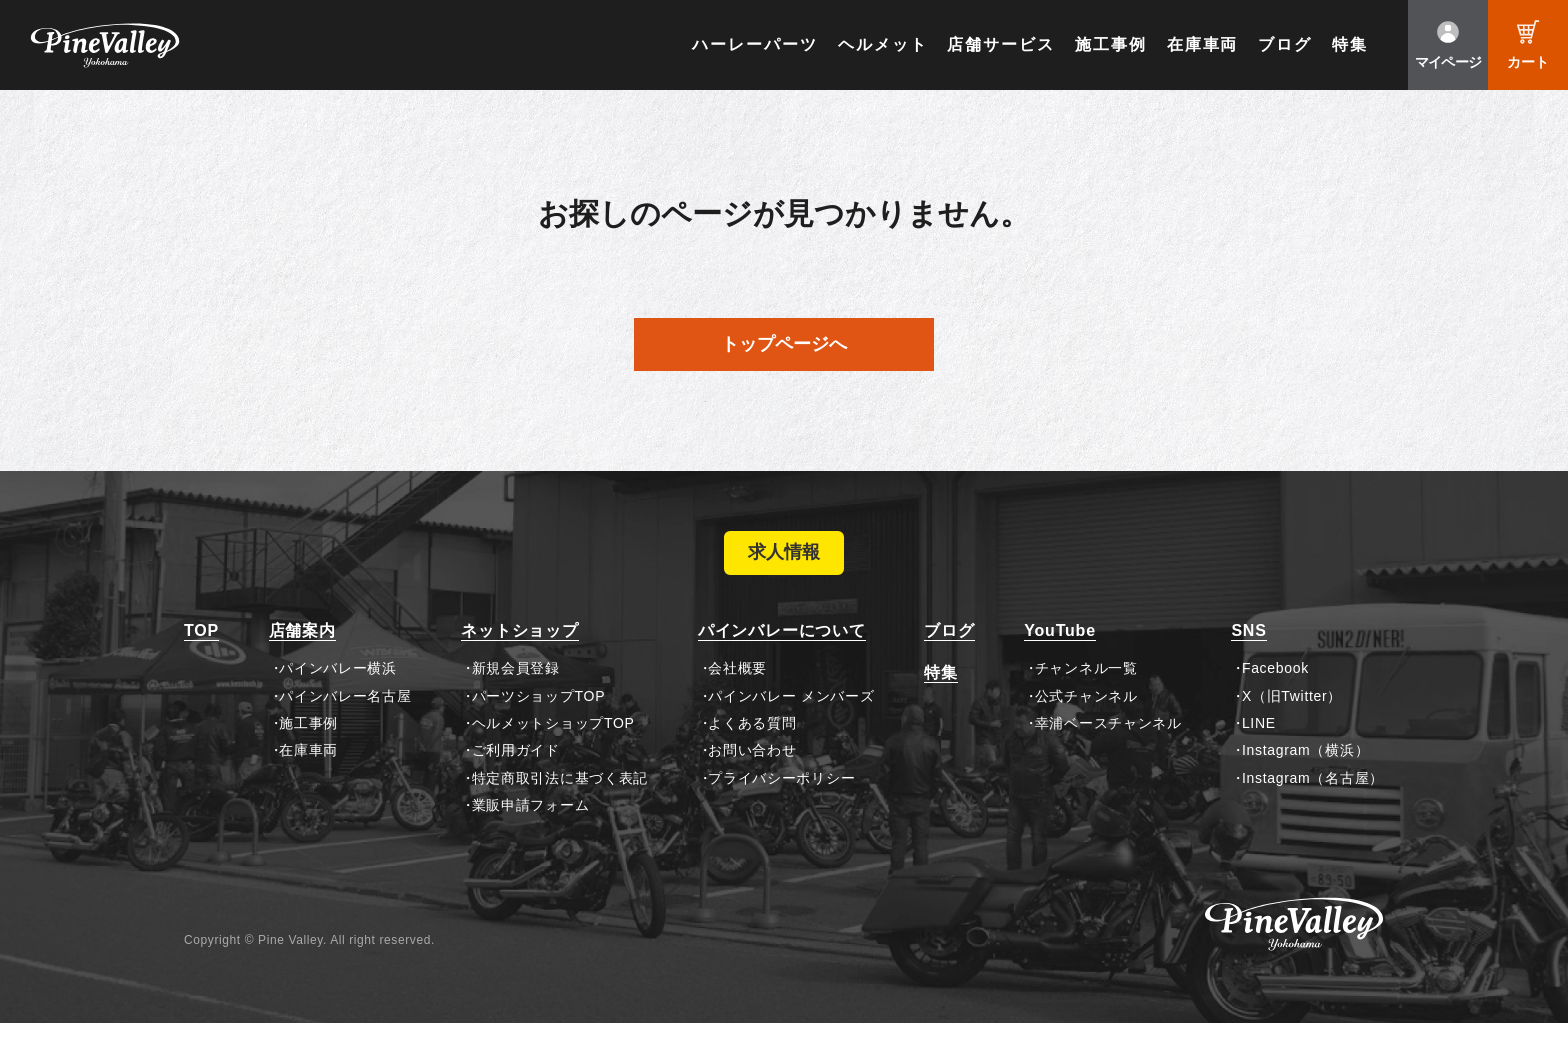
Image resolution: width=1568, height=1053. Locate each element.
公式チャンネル (1086, 725)
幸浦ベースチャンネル (1108, 753)
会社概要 (737, 698)
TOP (201, 660)
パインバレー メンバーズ (791, 725)
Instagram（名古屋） (1313, 808)
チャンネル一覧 (1086, 698)
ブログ (1285, 44)
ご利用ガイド (516, 780)
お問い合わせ (752, 780)
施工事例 (1111, 44)
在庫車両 (1203, 44)
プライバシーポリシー (781, 808)
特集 (1350, 44)
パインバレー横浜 (338, 698)
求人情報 (784, 568)
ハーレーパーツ (754, 44)
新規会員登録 (516, 698)
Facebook (1275, 698)
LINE (1259, 753)
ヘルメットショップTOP (553, 753)
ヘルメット (883, 44)
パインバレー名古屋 (345, 725)
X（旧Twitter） (1292, 725)
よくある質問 (752, 753)
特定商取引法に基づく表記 (560, 808)
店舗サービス (1001, 44)
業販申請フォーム (531, 835)
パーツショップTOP (539, 725)
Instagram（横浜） (1305, 780)
